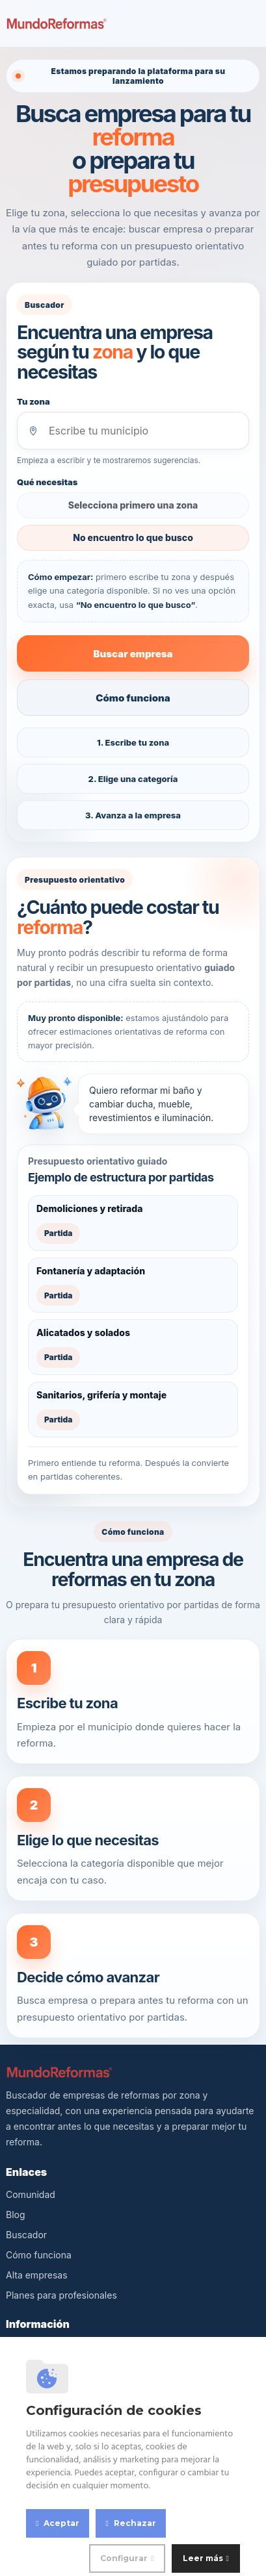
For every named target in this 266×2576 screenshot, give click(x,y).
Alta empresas (37, 2274)
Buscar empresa (132, 654)
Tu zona (33, 401)
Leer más (203, 2558)
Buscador (26, 2234)
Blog (15, 2214)
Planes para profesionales (61, 2295)
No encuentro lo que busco (133, 537)
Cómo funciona (133, 698)
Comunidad (30, 2194)
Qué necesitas (47, 482)
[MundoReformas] (56, 23)
